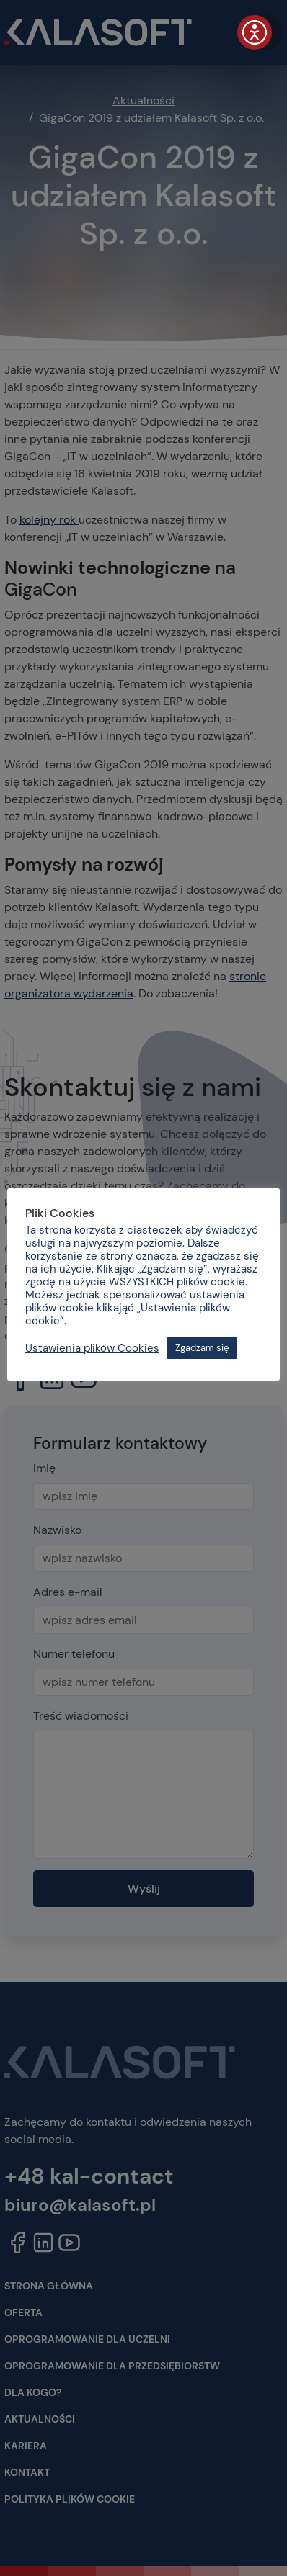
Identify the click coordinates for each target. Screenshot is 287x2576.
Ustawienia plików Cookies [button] (92, 1348)
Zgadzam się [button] (202, 1348)
